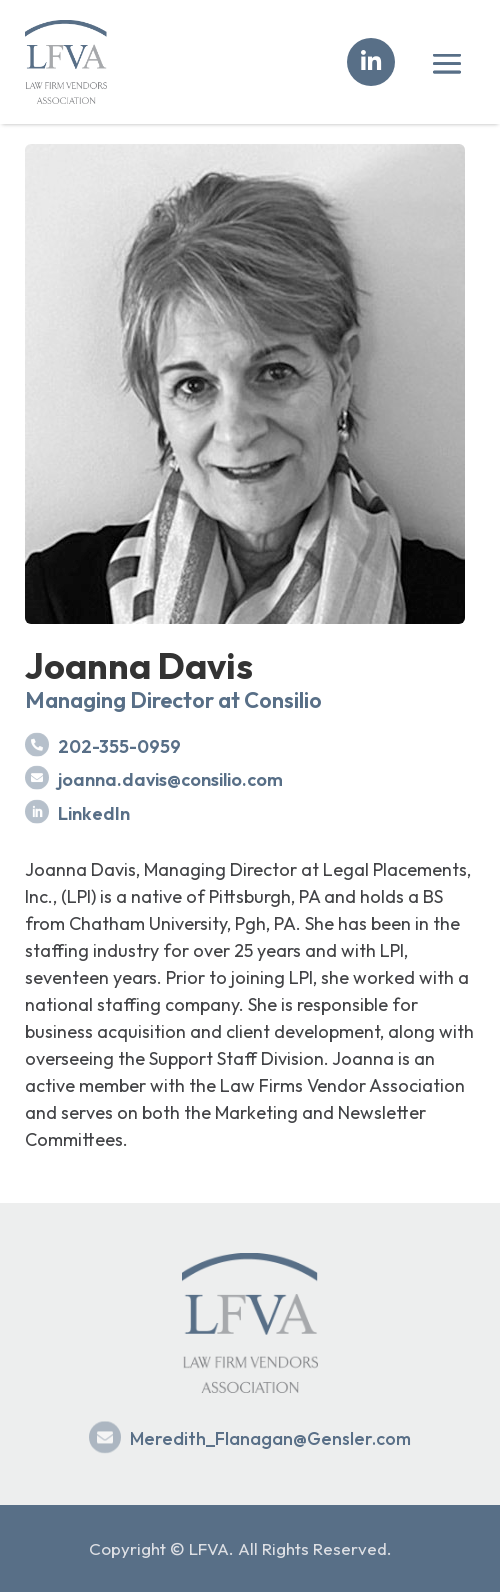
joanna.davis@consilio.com (170, 779)
